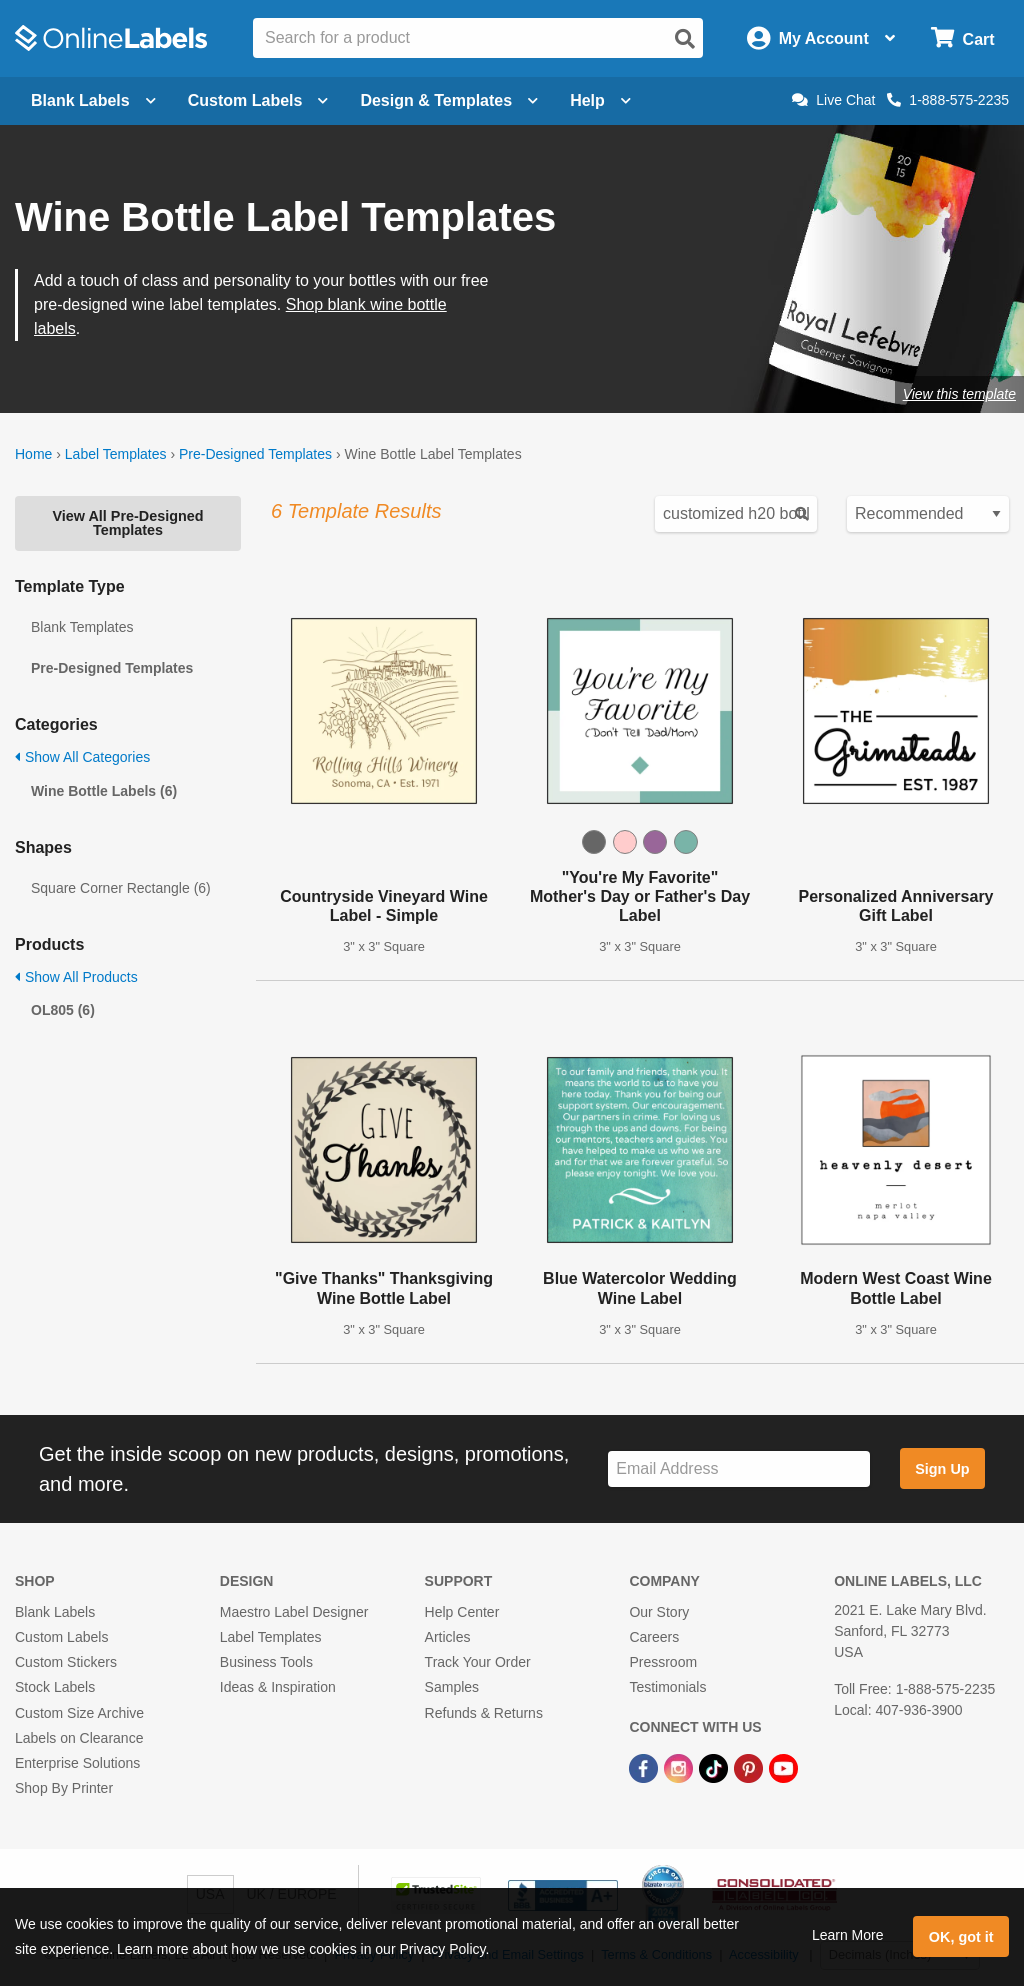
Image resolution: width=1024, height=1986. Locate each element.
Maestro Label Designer (294, 1612)
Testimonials (667, 1687)
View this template (959, 394)
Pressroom (663, 1662)
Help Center (462, 1612)
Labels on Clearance (79, 1738)
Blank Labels (55, 1612)
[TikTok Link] (715, 1767)
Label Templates (116, 454)
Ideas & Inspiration (278, 1687)
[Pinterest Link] (750, 1767)
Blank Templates (82, 627)
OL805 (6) (63, 1010)
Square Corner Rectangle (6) (121, 888)
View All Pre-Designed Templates (127, 523)
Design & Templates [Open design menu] (449, 100)
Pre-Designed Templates (255, 454)
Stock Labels (55, 1687)
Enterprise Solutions (77, 1763)
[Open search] (685, 39)
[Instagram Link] (680, 1767)
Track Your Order (478, 1662)
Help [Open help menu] (600, 100)
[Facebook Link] (645, 1767)
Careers (654, 1637)
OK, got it (961, 1937)
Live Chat (833, 100)
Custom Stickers (66, 1662)
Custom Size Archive (79, 1713)
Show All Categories (82, 757)
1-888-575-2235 (948, 100)
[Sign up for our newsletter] (739, 1469)
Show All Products (76, 977)
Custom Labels (61, 1637)
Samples (452, 1687)
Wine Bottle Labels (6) (104, 791)
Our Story (659, 1612)
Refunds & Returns (484, 1713)
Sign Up (942, 1469)
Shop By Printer (64, 1788)
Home (33, 454)
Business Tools (266, 1662)
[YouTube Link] (783, 1767)
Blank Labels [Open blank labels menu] (93, 100)
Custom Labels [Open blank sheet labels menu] (258, 100)
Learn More (848, 1935)
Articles (448, 1637)
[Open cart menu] (962, 38)
